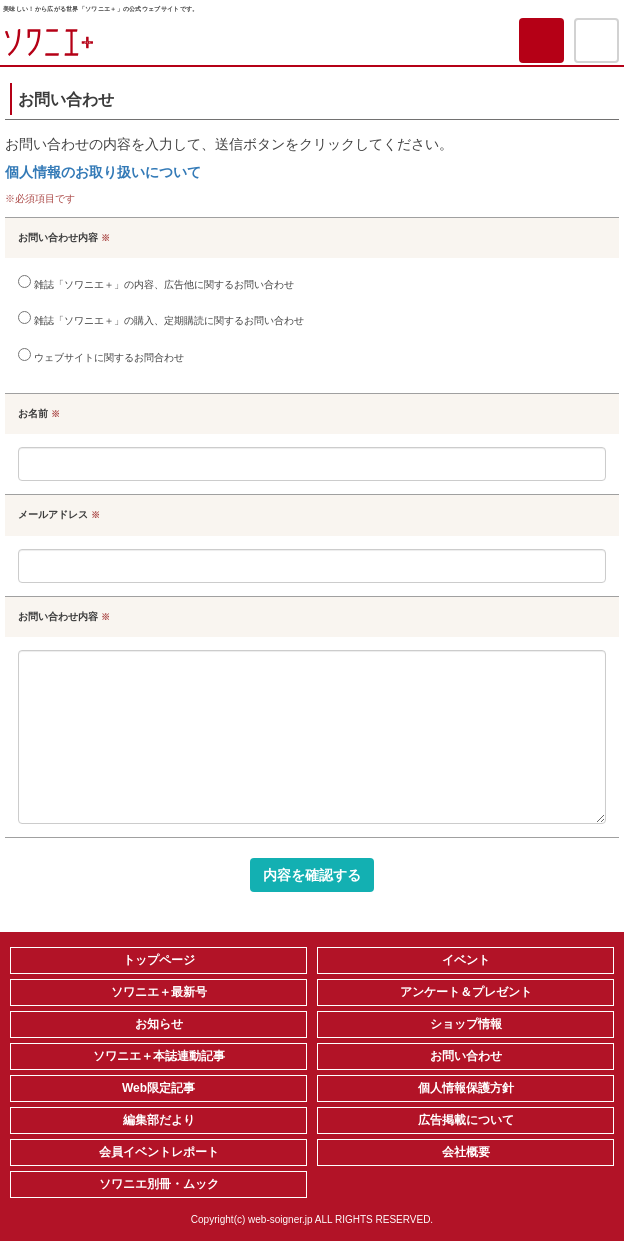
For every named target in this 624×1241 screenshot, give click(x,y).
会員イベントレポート (159, 1152)
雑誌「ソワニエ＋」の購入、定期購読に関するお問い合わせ (161, 318)
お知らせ (159, 1024)
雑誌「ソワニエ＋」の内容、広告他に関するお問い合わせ (156, 282)
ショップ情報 (466, 1024)
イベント (466, 960)
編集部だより (159, 1120)
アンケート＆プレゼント (466, 992)
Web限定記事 (158, 1088)
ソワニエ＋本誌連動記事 (159, 1056)
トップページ (159, 960)
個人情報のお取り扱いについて (103, 172)
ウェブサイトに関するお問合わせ (101, 355)
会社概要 (466, 1152)
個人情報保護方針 (466, 1088)
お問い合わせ (466, 1056)
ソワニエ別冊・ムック (159, 1184)
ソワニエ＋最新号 (159, 992)
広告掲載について (466, 1120)
